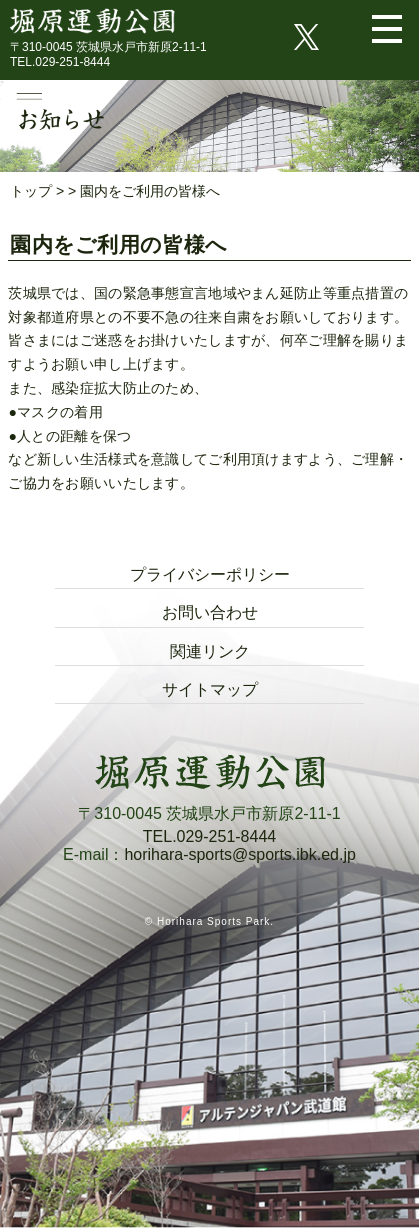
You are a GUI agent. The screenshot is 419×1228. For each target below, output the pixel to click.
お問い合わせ (210, 612)
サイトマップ (210, 689)
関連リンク (210, 651)
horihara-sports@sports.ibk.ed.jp (239, 854)
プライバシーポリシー (210, 574)
